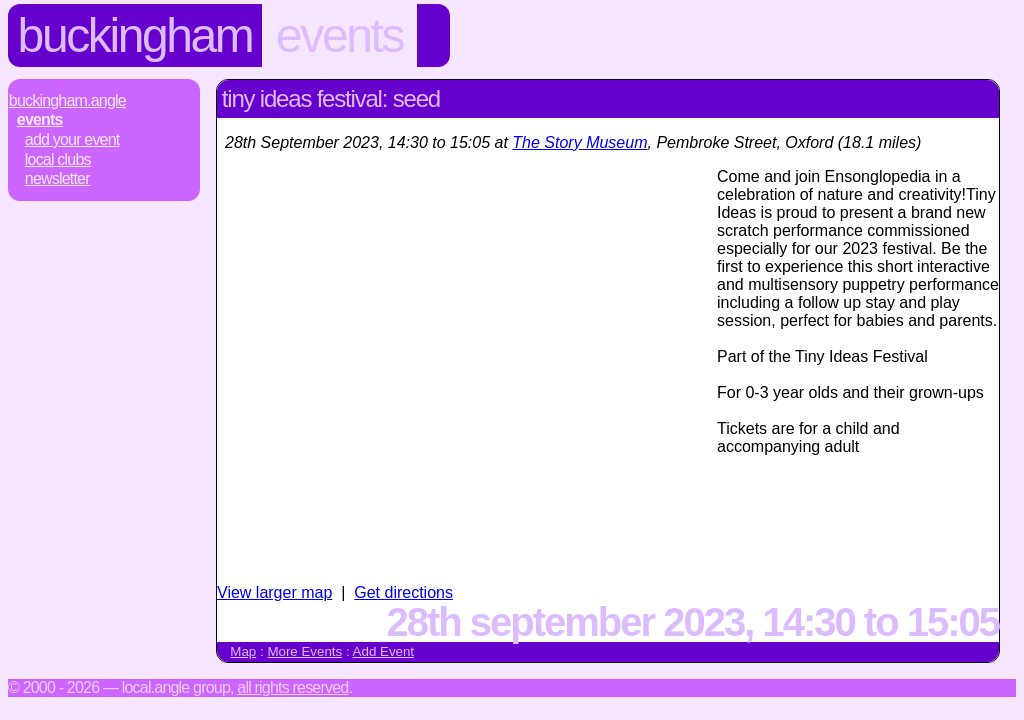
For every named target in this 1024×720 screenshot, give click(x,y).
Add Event (384, 651)
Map (243, 651)
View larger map (274, 592)
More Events (304, 651)
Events (339, 35)
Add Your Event (72, 139)
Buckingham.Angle (67, 100)
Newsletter (57, 178)
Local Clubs (58, 159)
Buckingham (135, 35)
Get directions (403, 592)
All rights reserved (292, 687)
